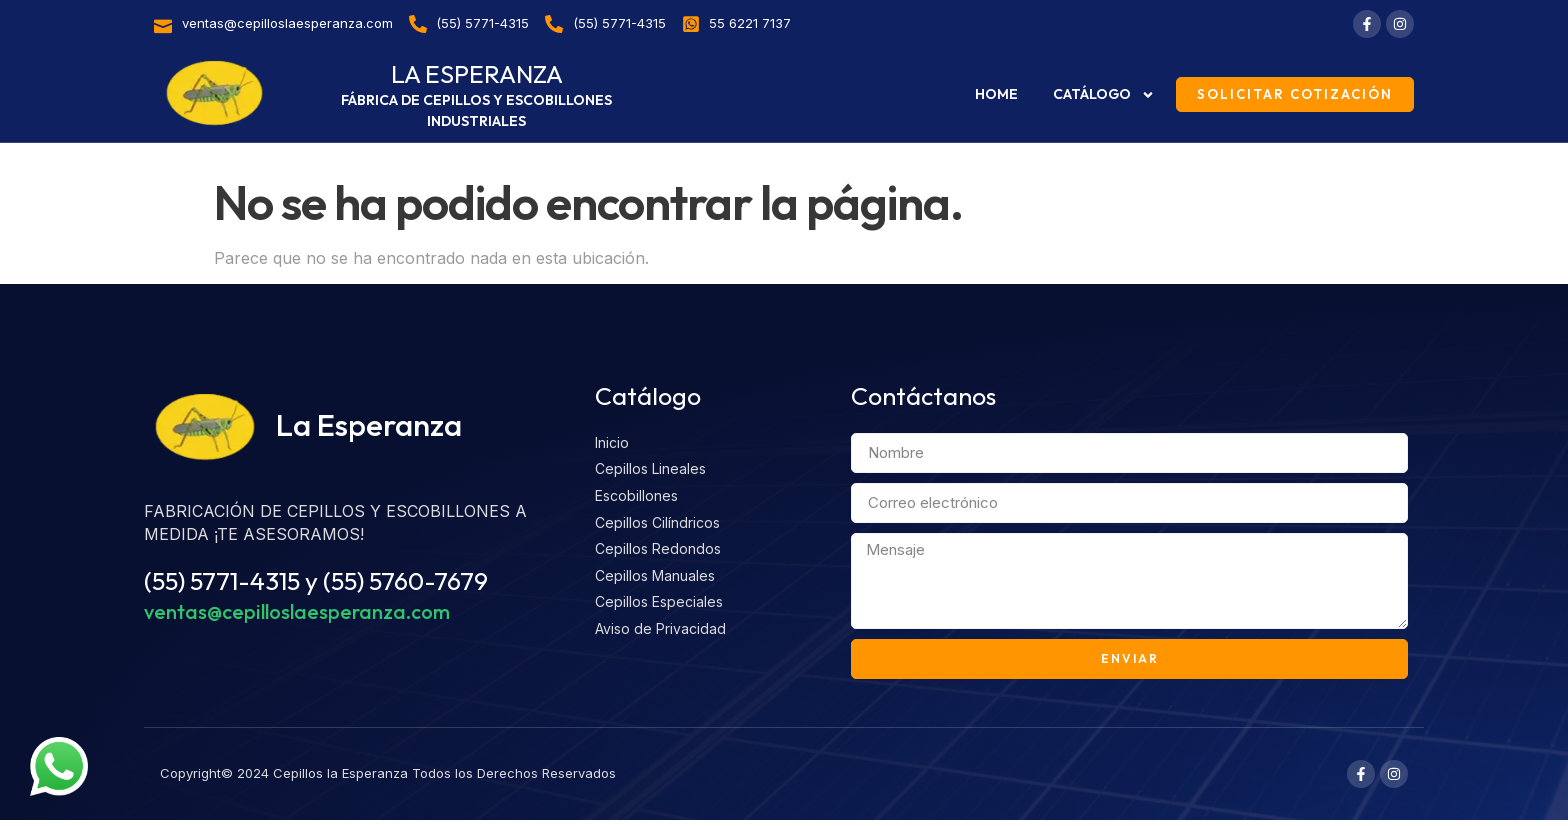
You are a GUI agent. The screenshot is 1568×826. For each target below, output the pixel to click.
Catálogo (1104, 95)
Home (996, 94)
